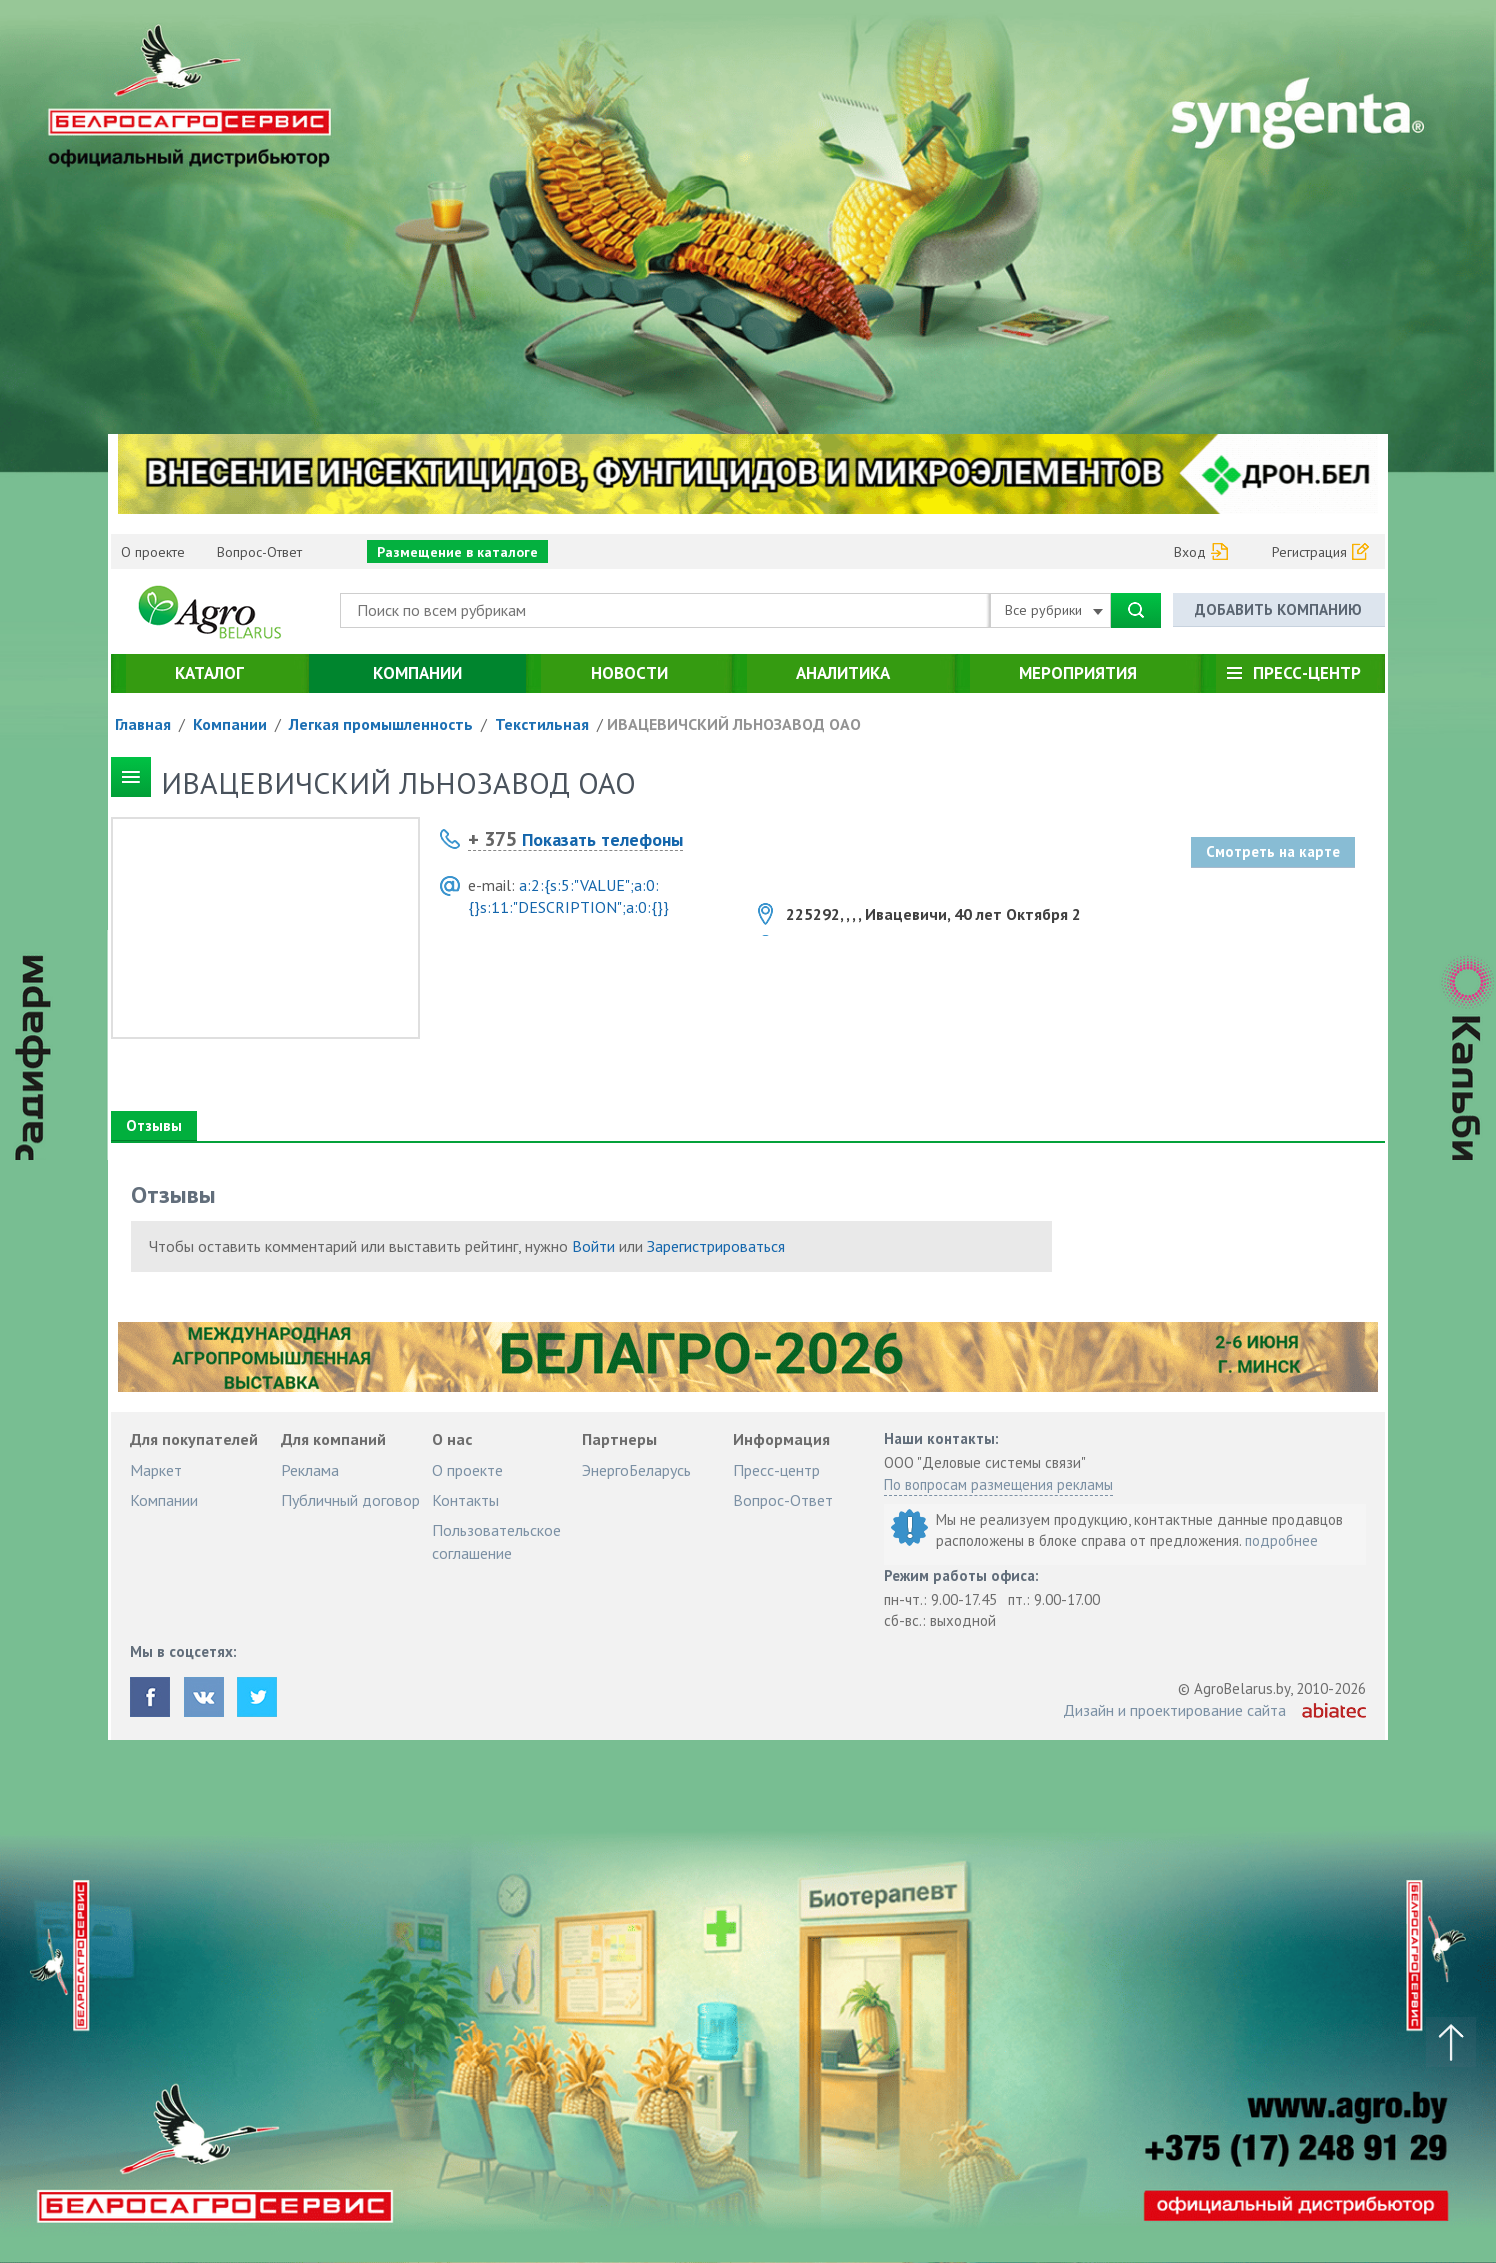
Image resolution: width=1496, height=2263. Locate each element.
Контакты (465, 1500)
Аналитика (843, 673)
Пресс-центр (1307, 673)
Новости (629, 673)
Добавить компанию (1278, 609)
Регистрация (1309, 552)
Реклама (310, 1470)
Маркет (156, 1470)
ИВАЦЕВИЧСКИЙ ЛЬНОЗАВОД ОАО (734, 724)
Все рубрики (1054, 610)
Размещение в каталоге (457, 552)
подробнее (1281, 1540)
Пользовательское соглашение (496, 1541)
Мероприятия (1078, 673)
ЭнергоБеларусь (636, 1470)
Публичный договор (350, 1500)
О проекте (153, 552)
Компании (417, 673)
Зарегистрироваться (716, 1246)
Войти (593, 1246)
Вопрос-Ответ (259, 552)
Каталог (209, 673)
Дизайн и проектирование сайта (1174, 1710)
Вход (1190, 552)
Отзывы (154, 1125)
